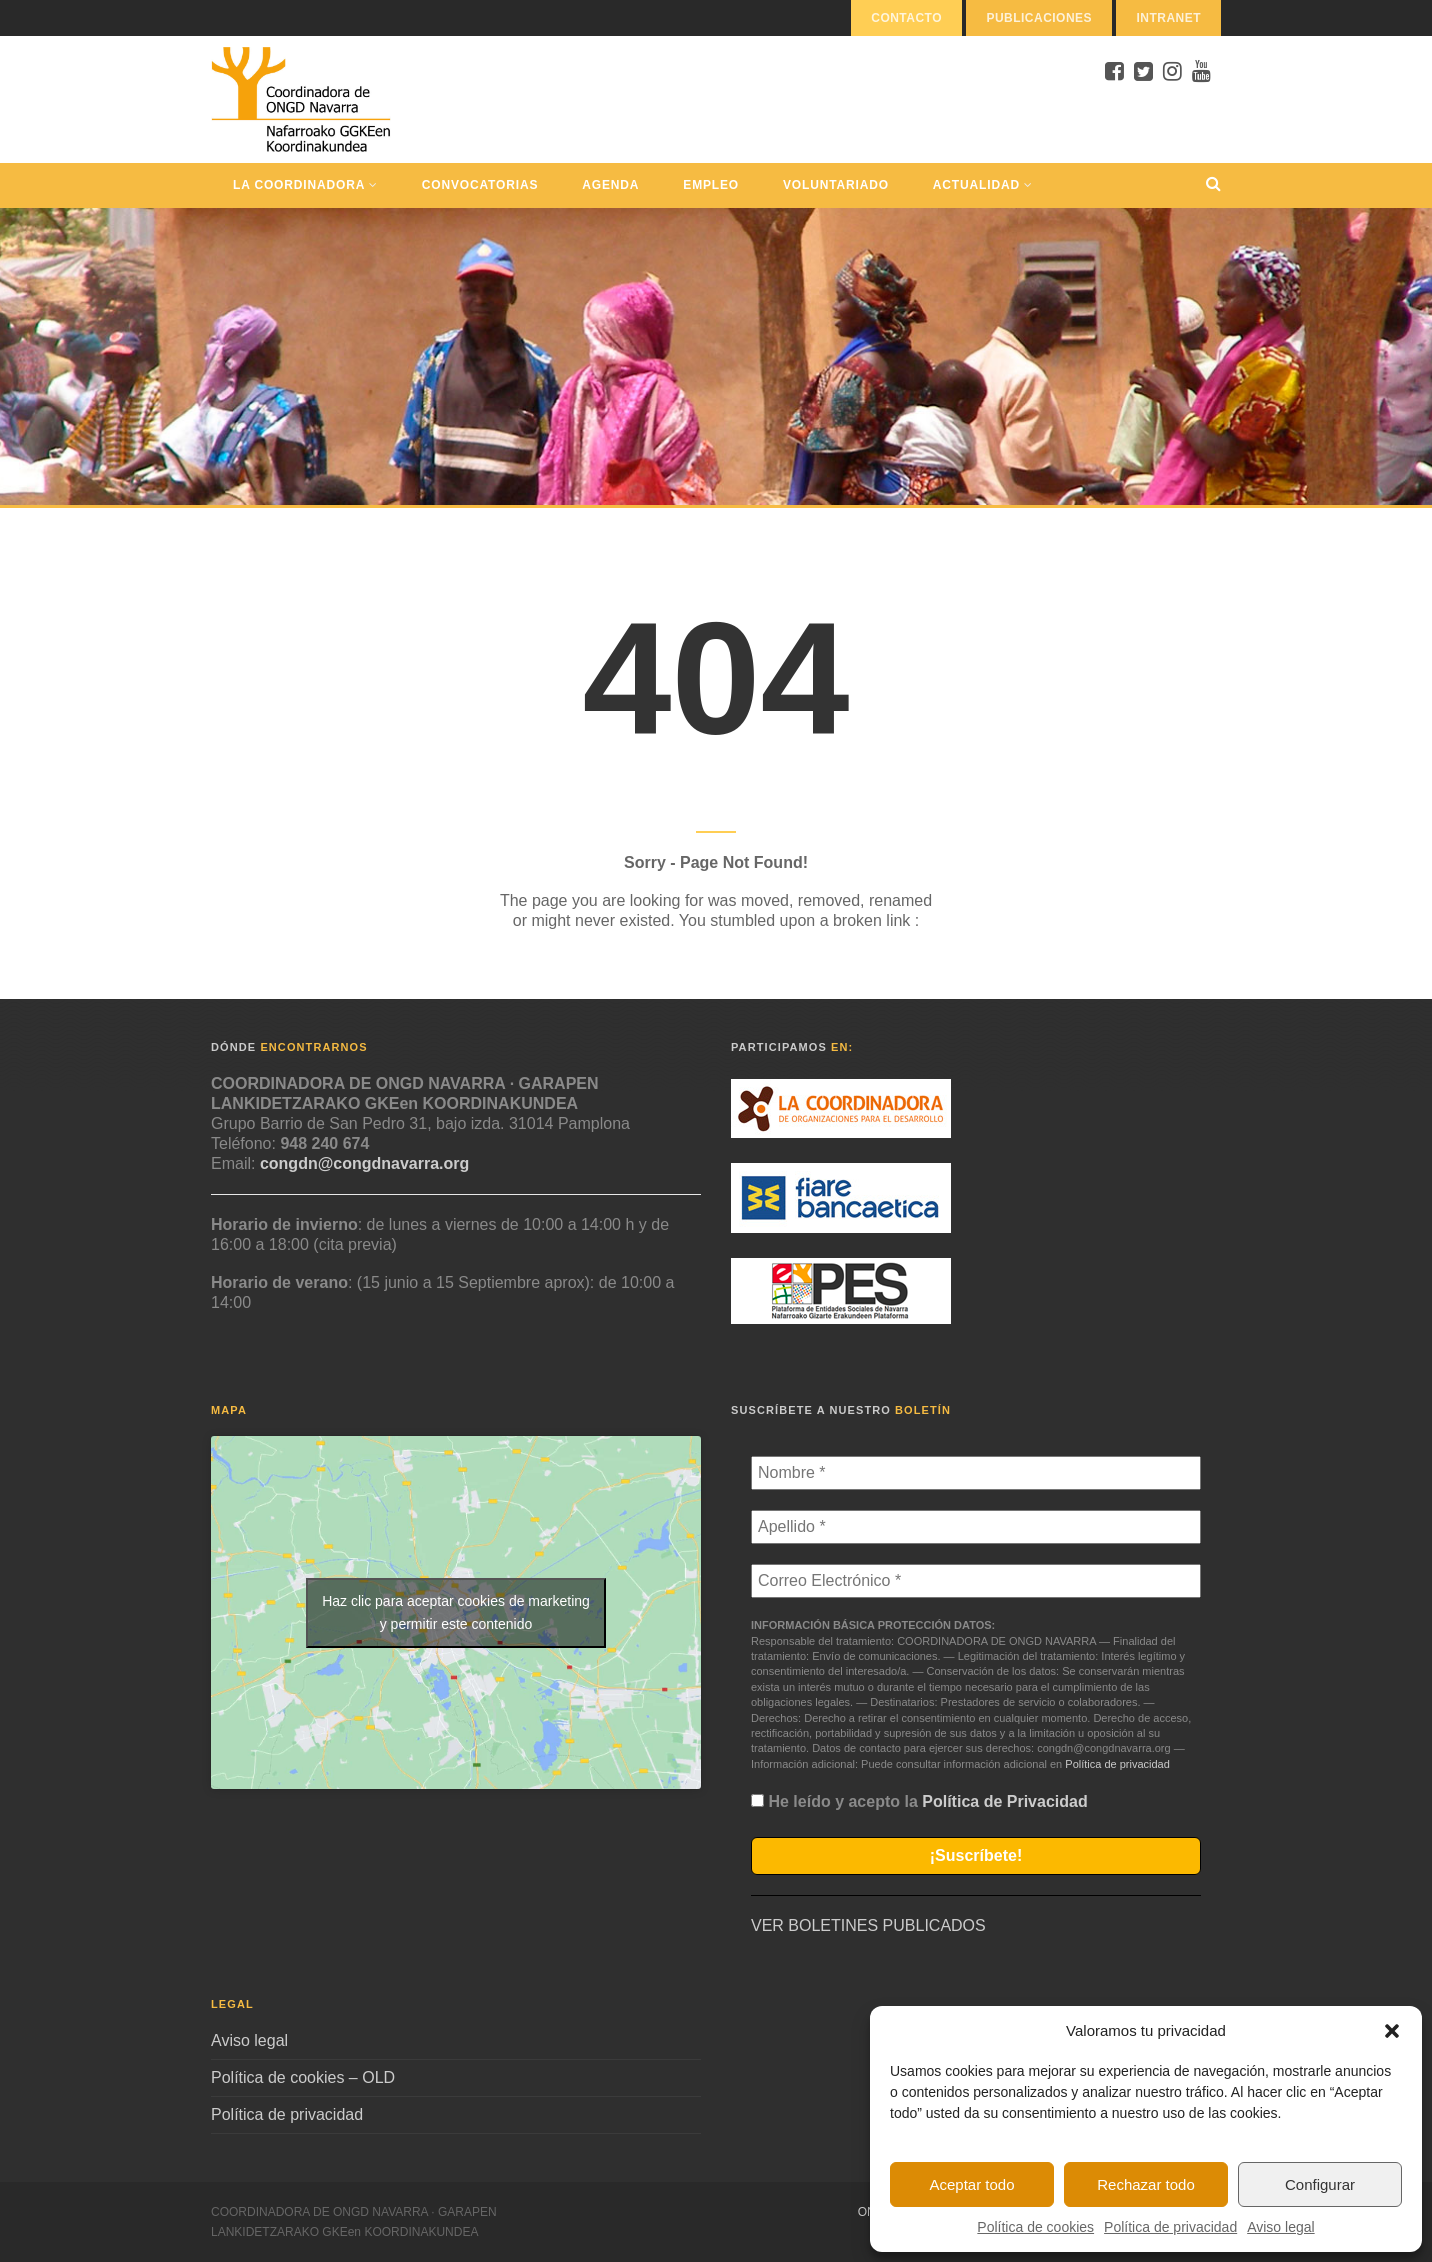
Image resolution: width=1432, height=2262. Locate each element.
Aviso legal (1280, 2227)
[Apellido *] (976, 1527)
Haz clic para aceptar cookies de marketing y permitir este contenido (456, 1612)
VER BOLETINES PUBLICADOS (868, 1925)
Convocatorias (480, 185)
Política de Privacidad (1004, 1801)
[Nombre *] (976, 1473)
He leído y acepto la (919, 1801)
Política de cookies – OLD (303, 2077)
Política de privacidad (1170, 2227)
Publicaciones (1039, 18)
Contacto (906, 18)
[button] (1392, 2031)
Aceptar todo (971, 2184)
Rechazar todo (1146, 2184)
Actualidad (983, 185)
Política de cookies (1035, 2227)
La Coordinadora (305, 185)
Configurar (1320, 2184)
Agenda (610, 185)
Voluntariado (836, 185)
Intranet (1168, 18)
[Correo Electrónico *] (976, 1581)
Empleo (711, 185)
